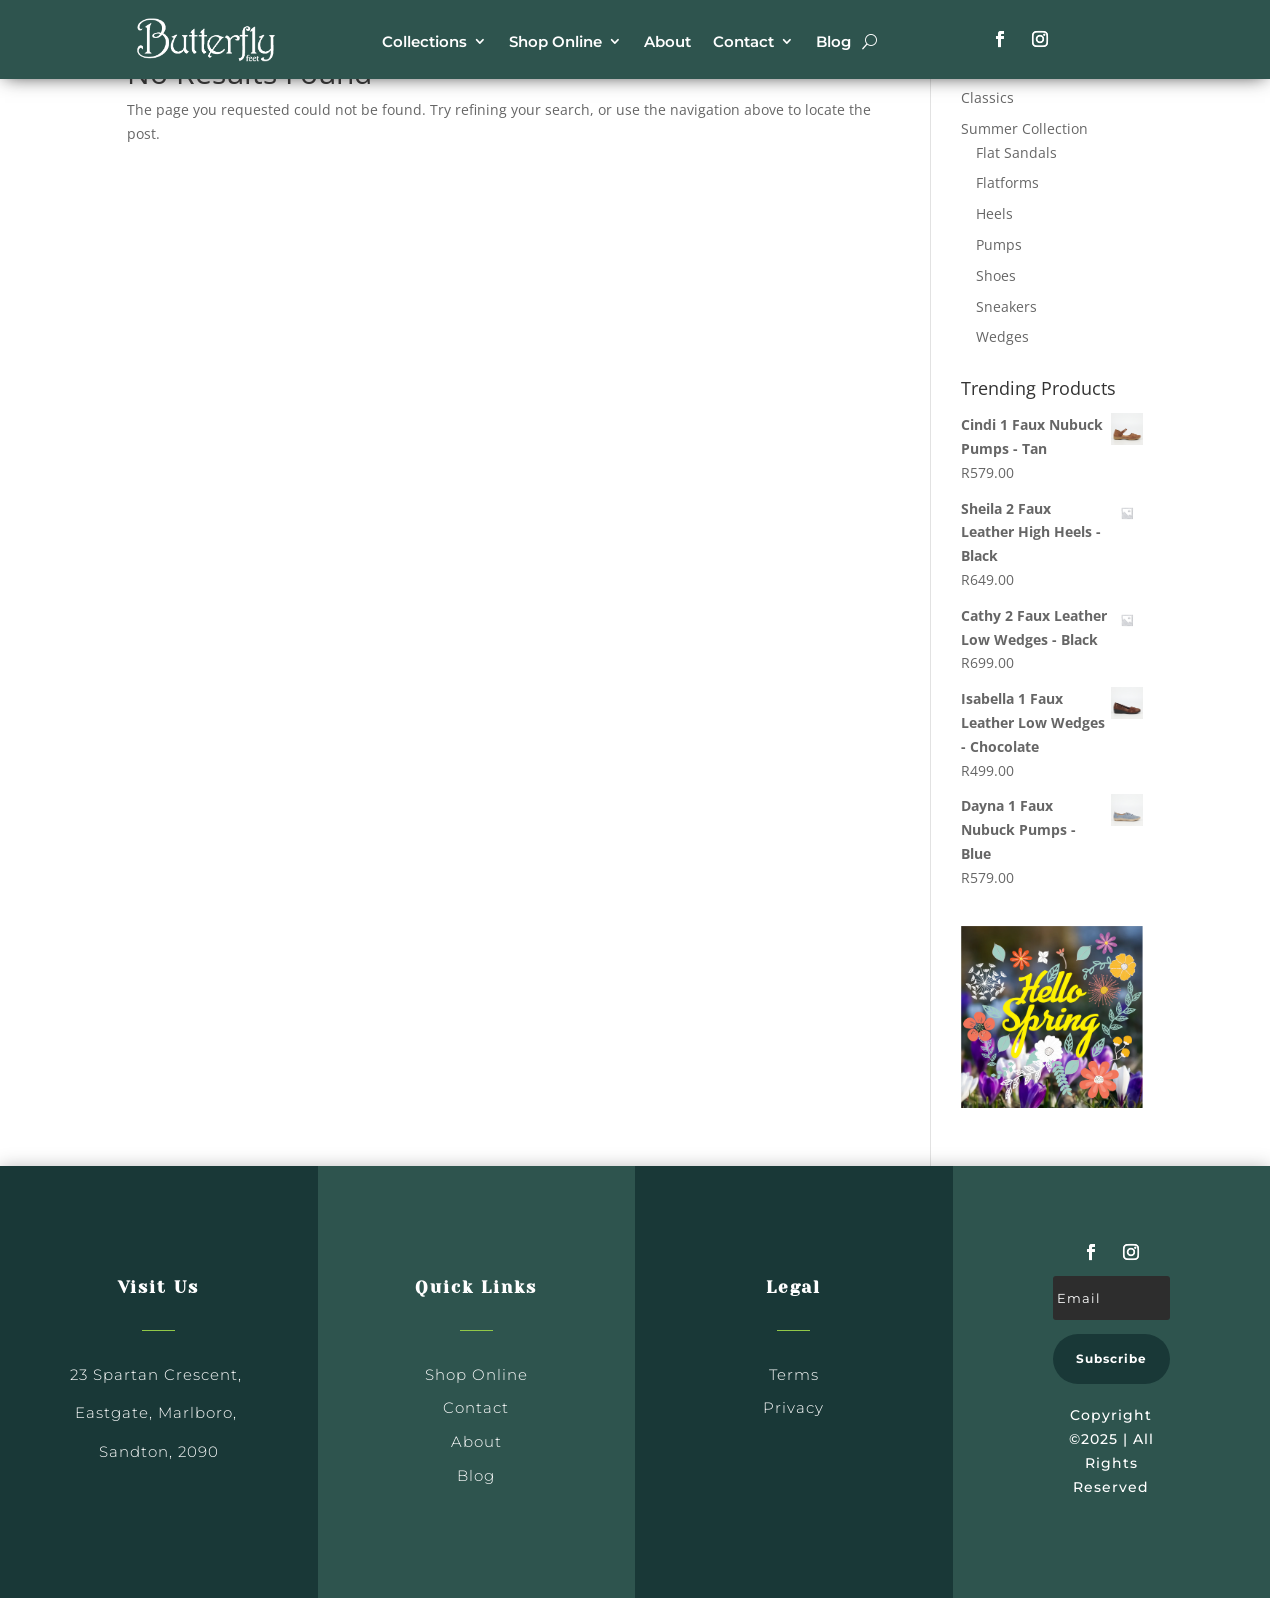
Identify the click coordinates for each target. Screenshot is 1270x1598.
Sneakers (1006, 306)
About (667, 41)
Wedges (1002, 336)
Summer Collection (1024, 128)
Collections (424, 41)
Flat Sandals (1016, 152)
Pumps (999, 244)
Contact (743, 41)
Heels (994, 213)
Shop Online (555, 41)
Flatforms (1007, 182)
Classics (987, 97)
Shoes (996, 275)
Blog (833, 41)
